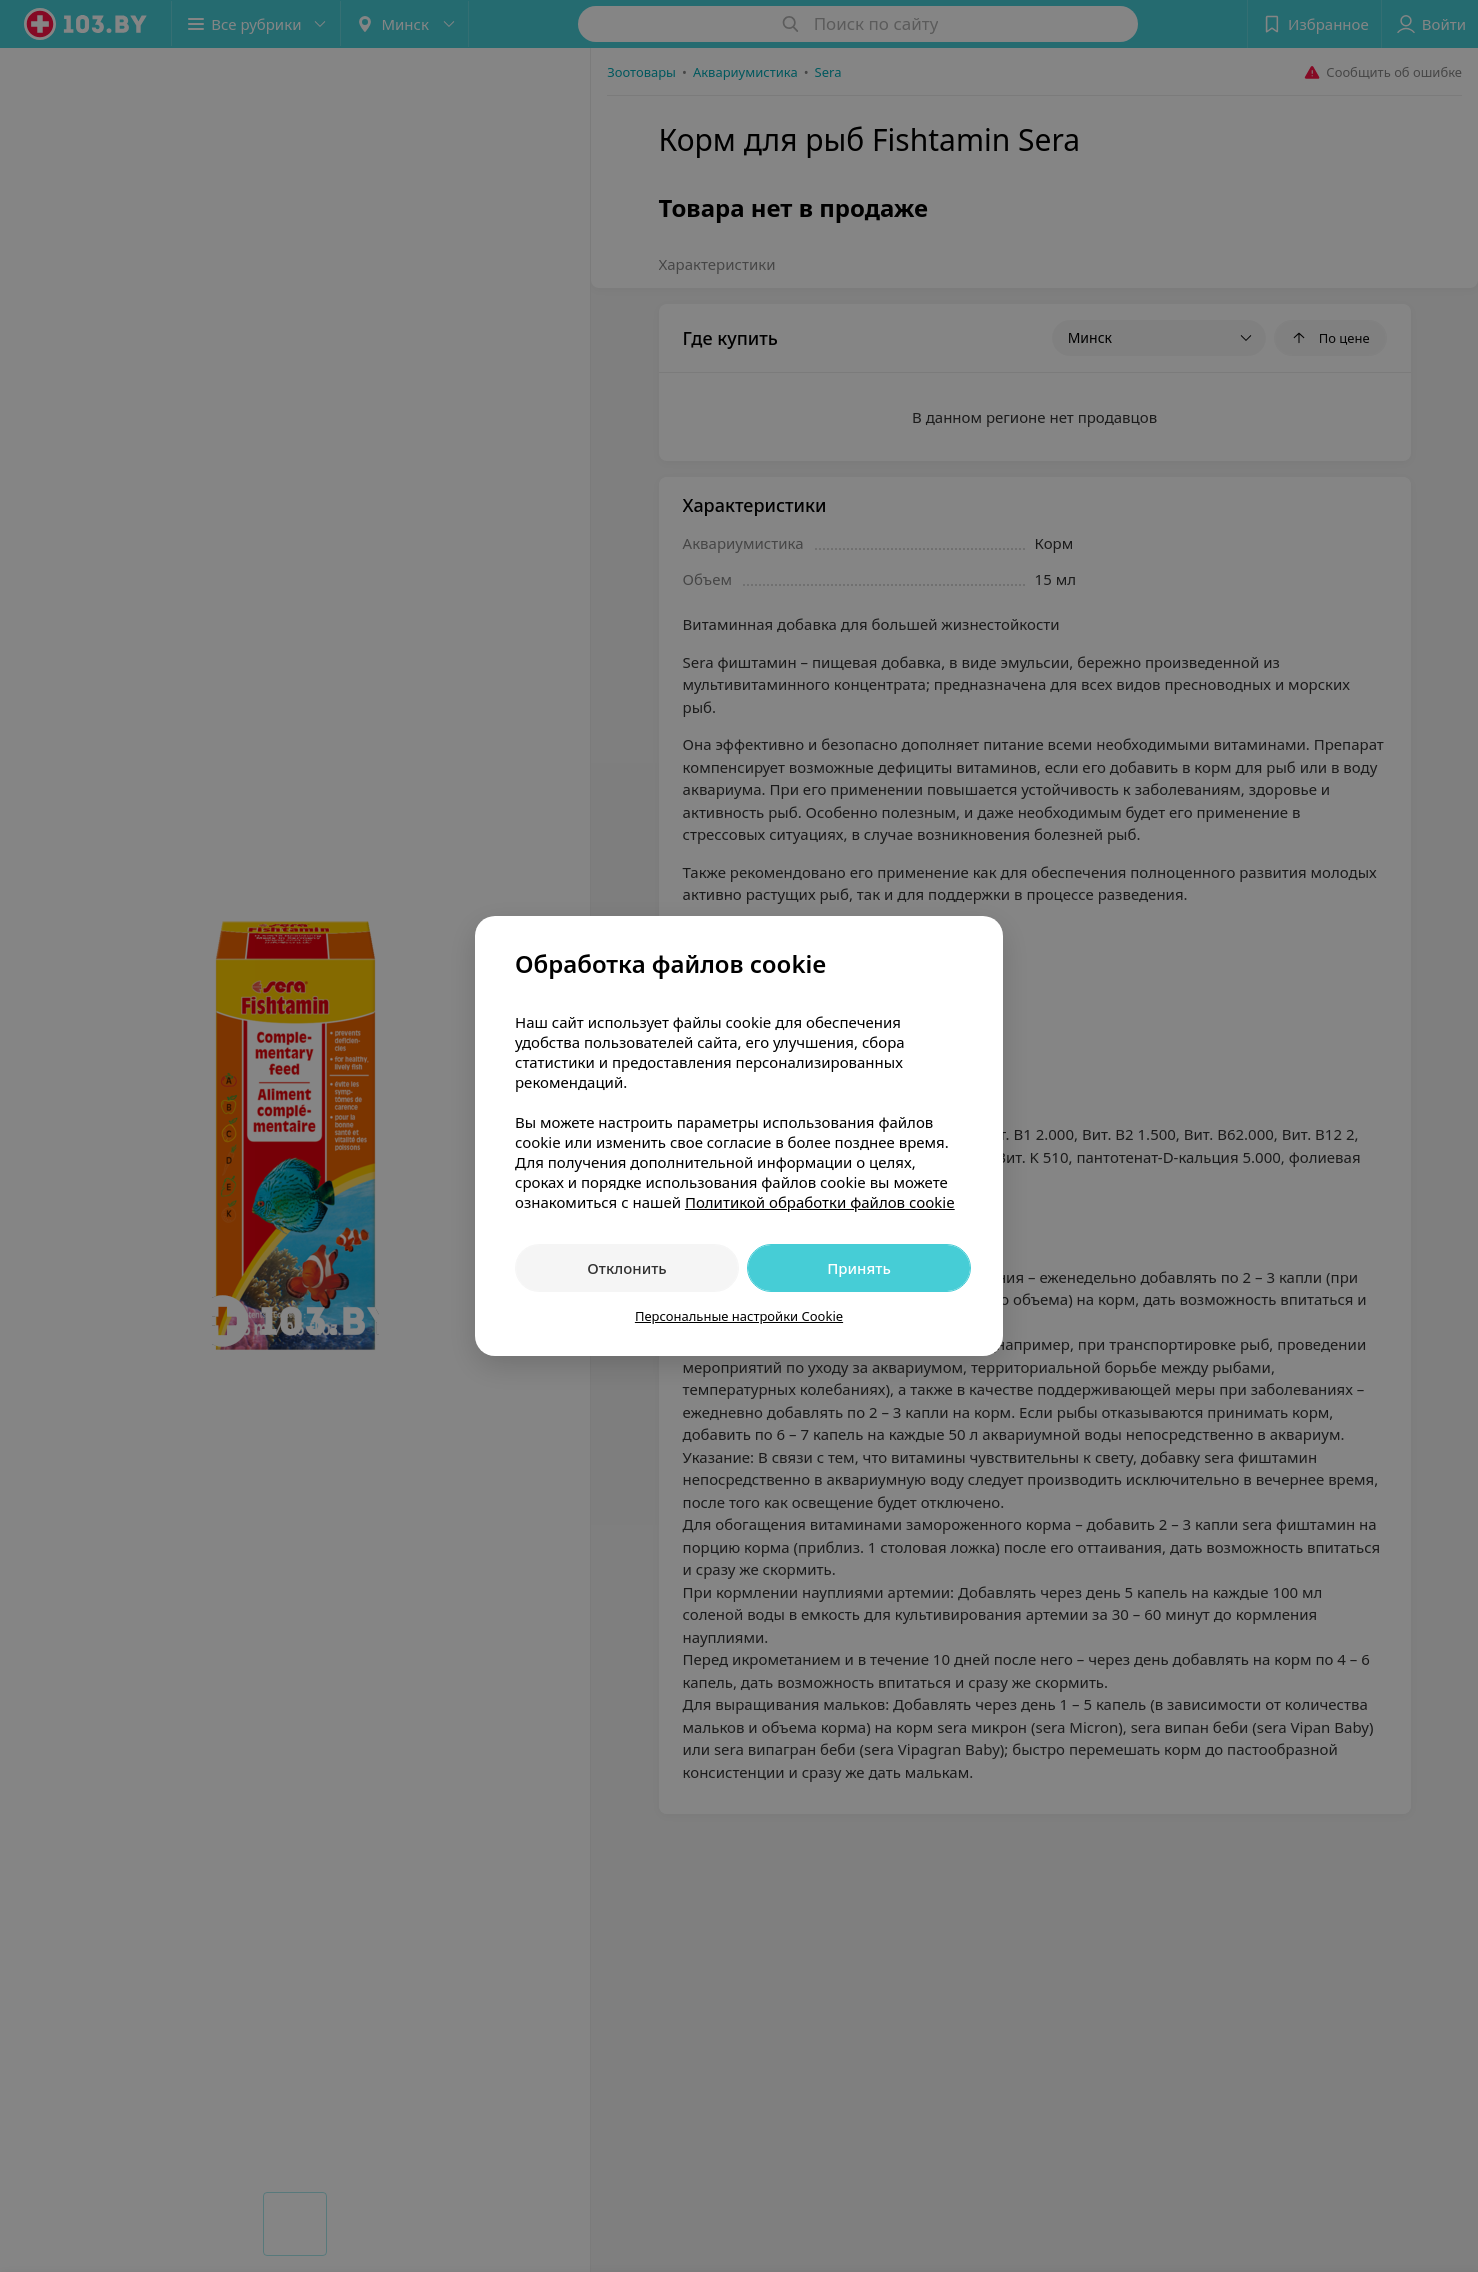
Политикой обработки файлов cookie (820, 1202)
